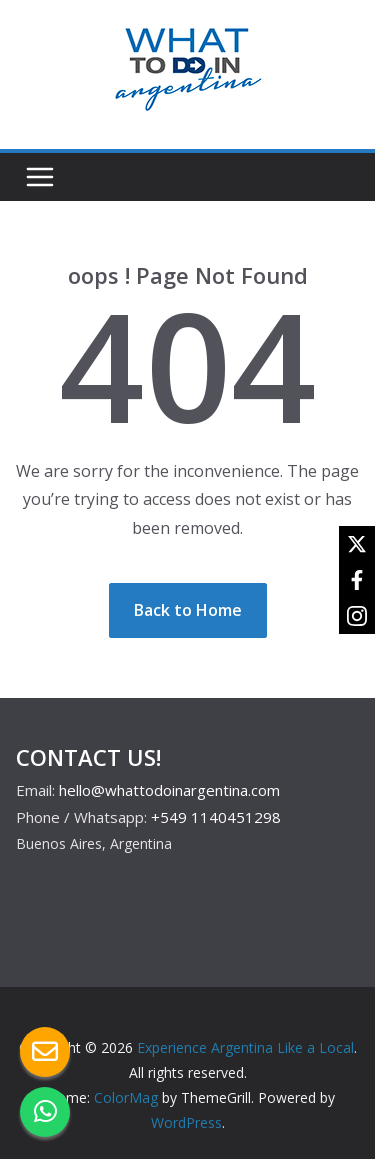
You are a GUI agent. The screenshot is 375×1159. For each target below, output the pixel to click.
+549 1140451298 (216, 817)
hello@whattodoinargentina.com (169, 790)
